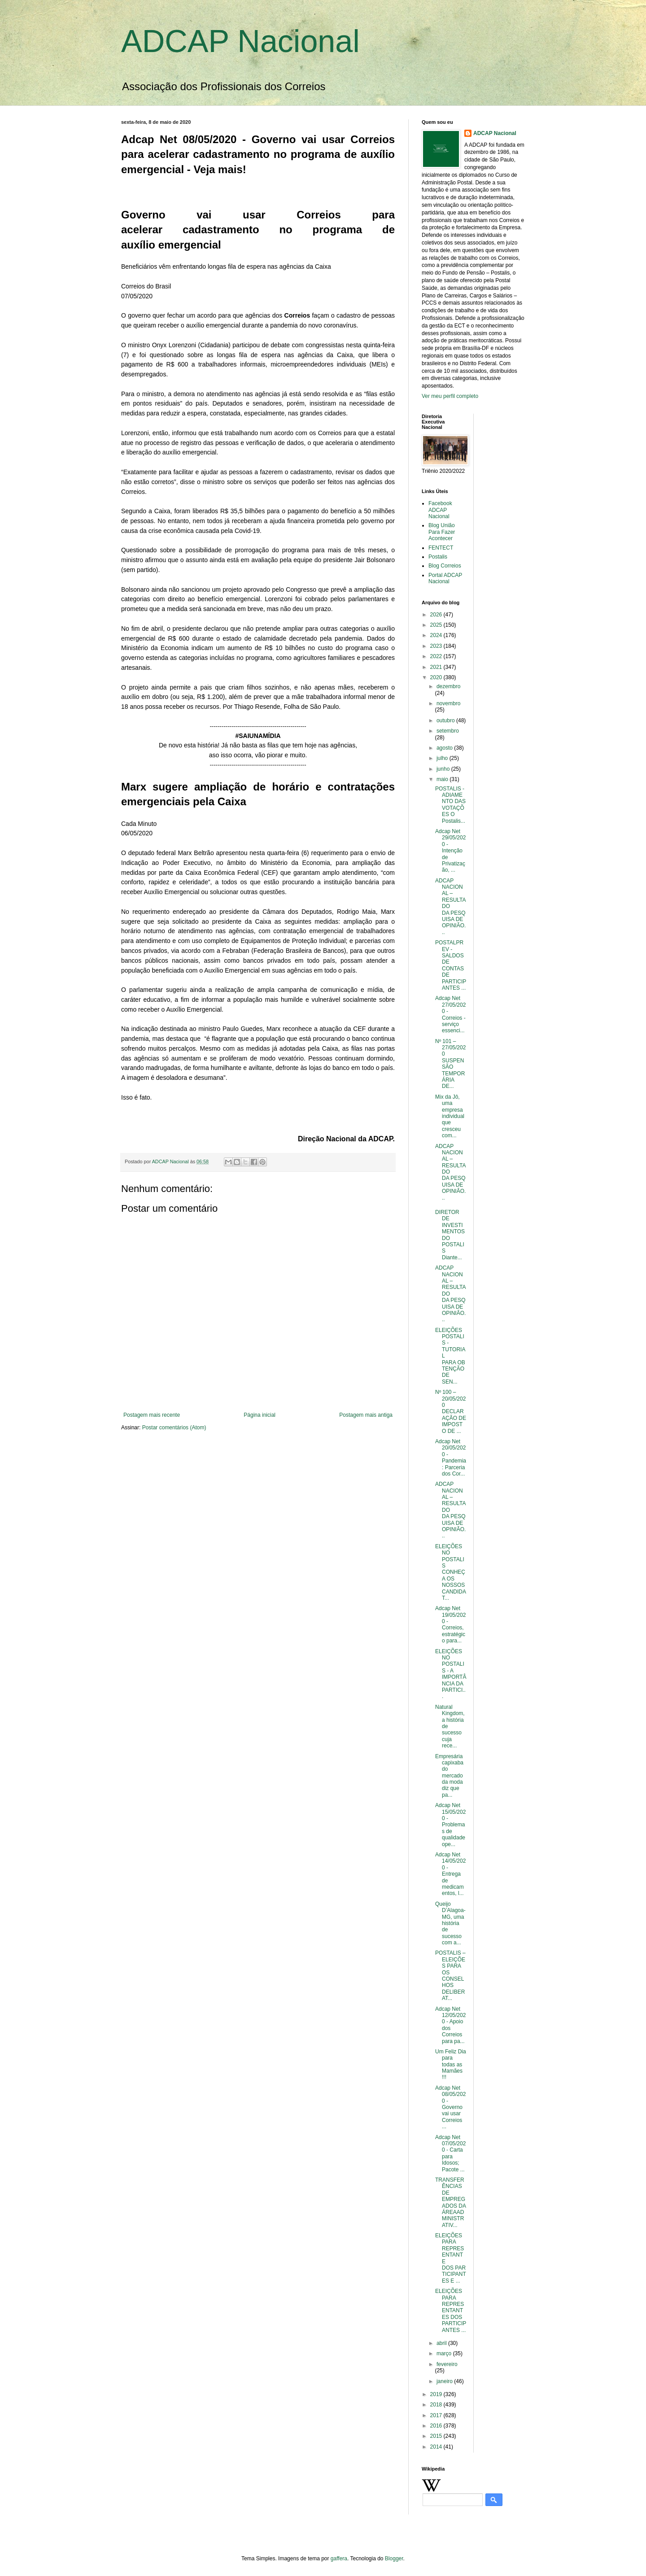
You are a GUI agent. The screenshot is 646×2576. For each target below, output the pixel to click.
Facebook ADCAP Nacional (440, 510)
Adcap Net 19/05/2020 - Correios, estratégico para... (450, 1624)
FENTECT (440, 548)
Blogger (394, 2558)
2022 (437, 656)
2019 (437, 2394)
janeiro (445, 2381)
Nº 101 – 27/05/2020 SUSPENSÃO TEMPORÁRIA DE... (450, 1064)
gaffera (339, 2558)
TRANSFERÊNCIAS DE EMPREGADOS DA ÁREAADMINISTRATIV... (450, 2202)
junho (443, 769)
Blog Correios (444, 566)
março (444, 2353)
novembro (448, 703)
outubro (446, 720)
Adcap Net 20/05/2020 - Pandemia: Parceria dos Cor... (450, 1457)
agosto (445, 748)
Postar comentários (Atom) (174, 1427)
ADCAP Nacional (240, 41)
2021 (437, 667)
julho (443, 758)
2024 (437, 635)
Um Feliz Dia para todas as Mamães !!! (450, 2064)
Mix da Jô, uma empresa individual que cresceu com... (449, 1116)
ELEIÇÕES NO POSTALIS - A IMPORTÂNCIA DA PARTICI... (450, 1674)
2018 (437, 2404)
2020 (437, 677)
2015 (437, 2436)
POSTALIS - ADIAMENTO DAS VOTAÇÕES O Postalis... (450, 805)
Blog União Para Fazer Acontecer (441, 531)
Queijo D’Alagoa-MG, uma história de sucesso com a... (450, 1923)
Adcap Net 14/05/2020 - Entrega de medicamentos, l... (450, 1873)
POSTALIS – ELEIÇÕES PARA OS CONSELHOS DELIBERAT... (450, 1975)
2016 (437, 2426)
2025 (437, 625)
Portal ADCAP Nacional (445, 578)
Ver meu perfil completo (450, 396)
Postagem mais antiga (366, 1415)
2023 (437, 646)
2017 (437, 2415)
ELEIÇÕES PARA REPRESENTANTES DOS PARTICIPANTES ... (450, 2310)
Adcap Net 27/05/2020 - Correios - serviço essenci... (450, 1014)
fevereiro (447, 2364)
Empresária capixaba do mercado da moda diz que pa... (449, 1775)
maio (443, 779)
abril (442, 2343)
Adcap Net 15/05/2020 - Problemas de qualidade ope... (450, 1824)
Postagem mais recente (151, 1415)
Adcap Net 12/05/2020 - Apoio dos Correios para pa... (450, 2025)
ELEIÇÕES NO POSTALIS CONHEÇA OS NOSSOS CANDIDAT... (450, 1572)
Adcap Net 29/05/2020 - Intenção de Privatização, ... (450, 850)
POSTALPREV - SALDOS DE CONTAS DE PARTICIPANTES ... (450, 965)
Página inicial (259, 1415)
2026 (437, 614)
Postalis (437, 557)
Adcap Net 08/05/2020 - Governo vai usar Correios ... (450, 2107)
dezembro (448, 686)
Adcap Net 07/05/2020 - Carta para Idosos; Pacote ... (450, 2153)
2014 (437, 2447)
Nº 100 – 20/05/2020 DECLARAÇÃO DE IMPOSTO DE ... (450, 1411)
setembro (447, 731)
